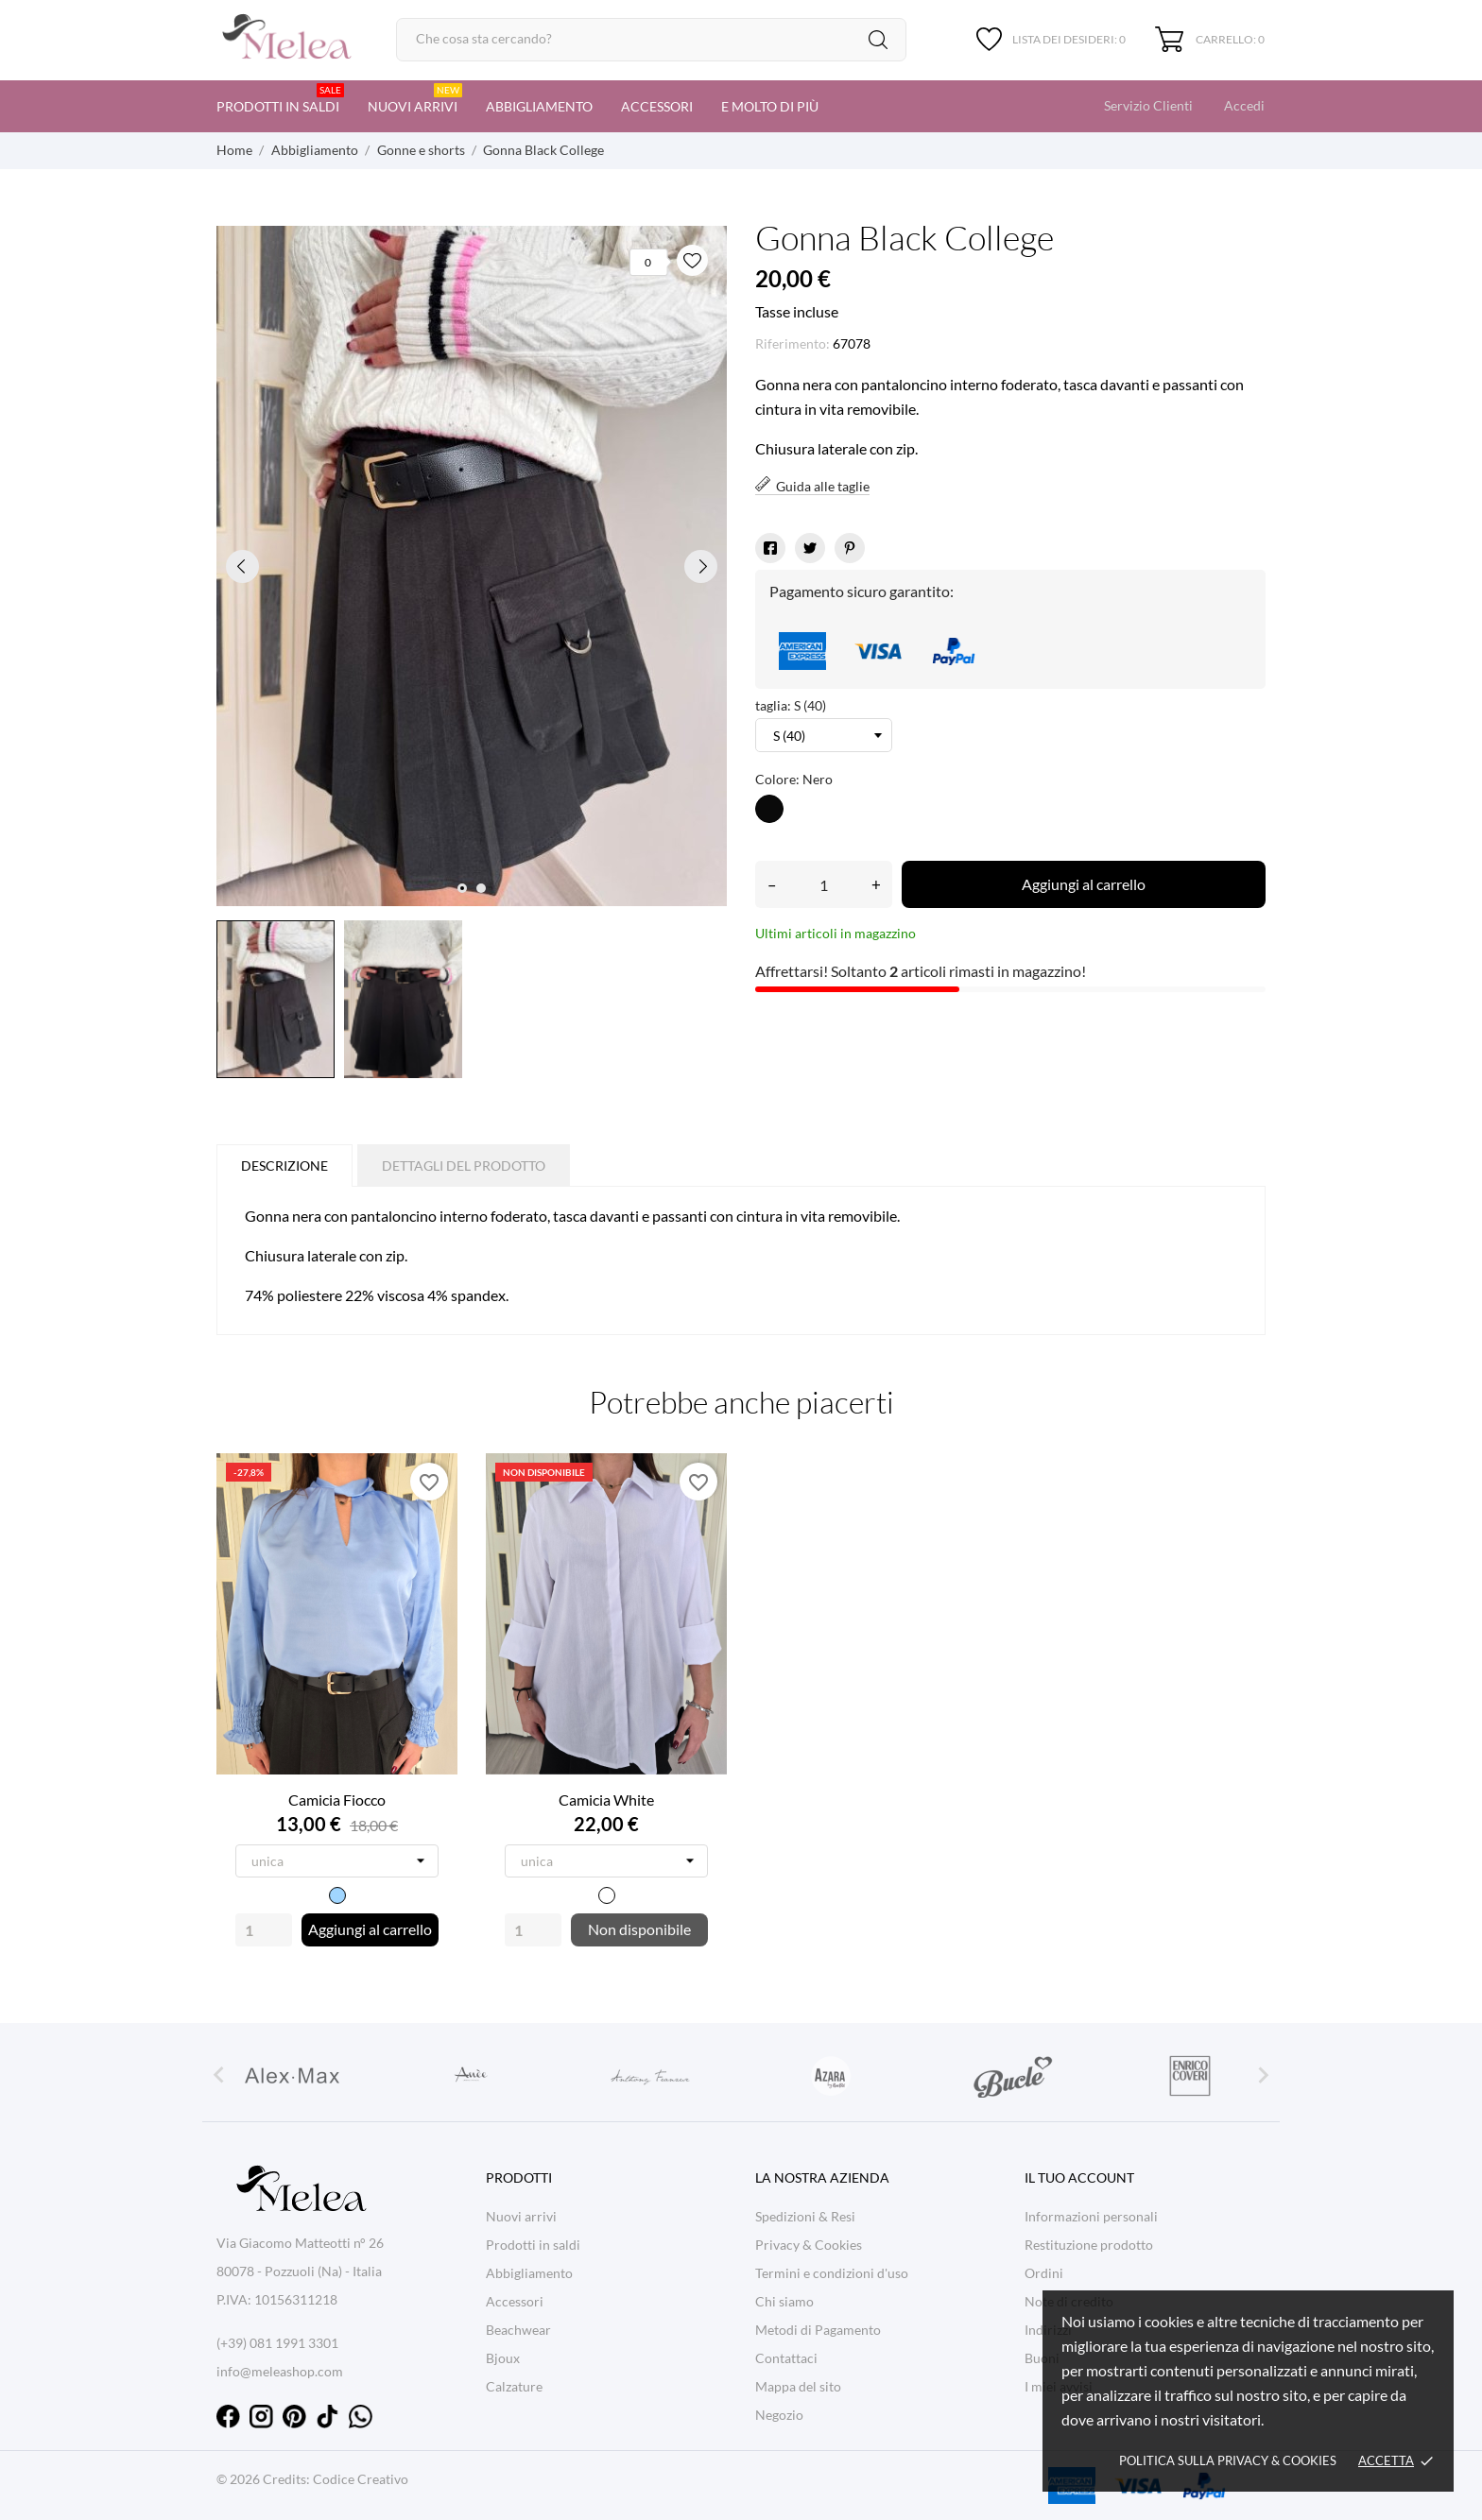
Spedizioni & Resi (805, 2216)
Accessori (657, 106)
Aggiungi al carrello (1084, 884)
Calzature (514, 2386)
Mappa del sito (798, 2386)
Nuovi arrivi (415, 98)
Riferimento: (792, 343)
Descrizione (284, 1165)
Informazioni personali (1091, 2216)
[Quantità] (823, 884)
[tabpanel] (471, 566)
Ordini (1044, 2273)
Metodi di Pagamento (818, 2330)
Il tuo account (1079, 2177)
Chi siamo (784, 2301)
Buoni (1042, 2358)
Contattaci (786, 2358)
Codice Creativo (360, 2479)
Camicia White (606, 1800)
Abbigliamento (539, 106)
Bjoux (503, 2358)
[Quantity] (263, 1929)
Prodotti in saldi (280, 98)
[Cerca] (651, 39)
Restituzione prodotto (1089, 2245)
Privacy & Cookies (808, 2245)
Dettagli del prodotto (463, 1165)
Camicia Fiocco (337, 1800)
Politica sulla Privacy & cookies (1227, 2460)
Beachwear (518, 2330)
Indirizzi (1048, 2330)
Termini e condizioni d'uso (831, 2273)
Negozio (779, 2415)
